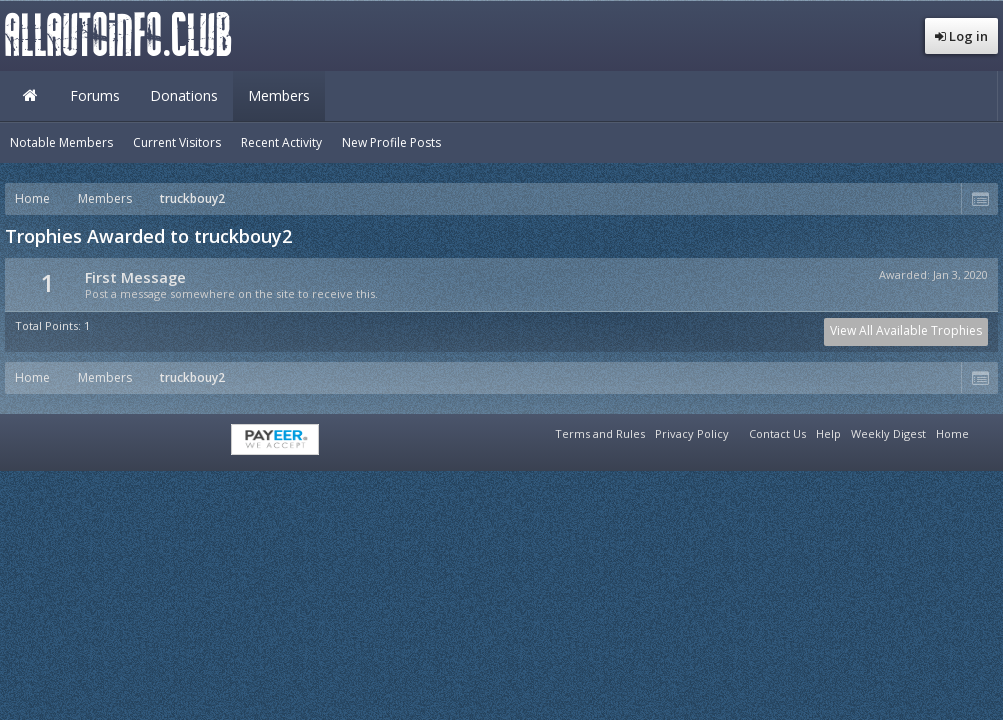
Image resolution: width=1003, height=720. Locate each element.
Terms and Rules (600, 433)
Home (30, 96)
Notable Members (61, 142)
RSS (986, 431)
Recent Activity (281, 142)
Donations (184, 95)
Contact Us (777, 433)
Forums (95, 95)
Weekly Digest (888, 433)
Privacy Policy (692, 433)
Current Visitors (177, 142)
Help (828, 433)
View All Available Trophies (906, 330)
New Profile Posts (391, 142)
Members (279, 95)
